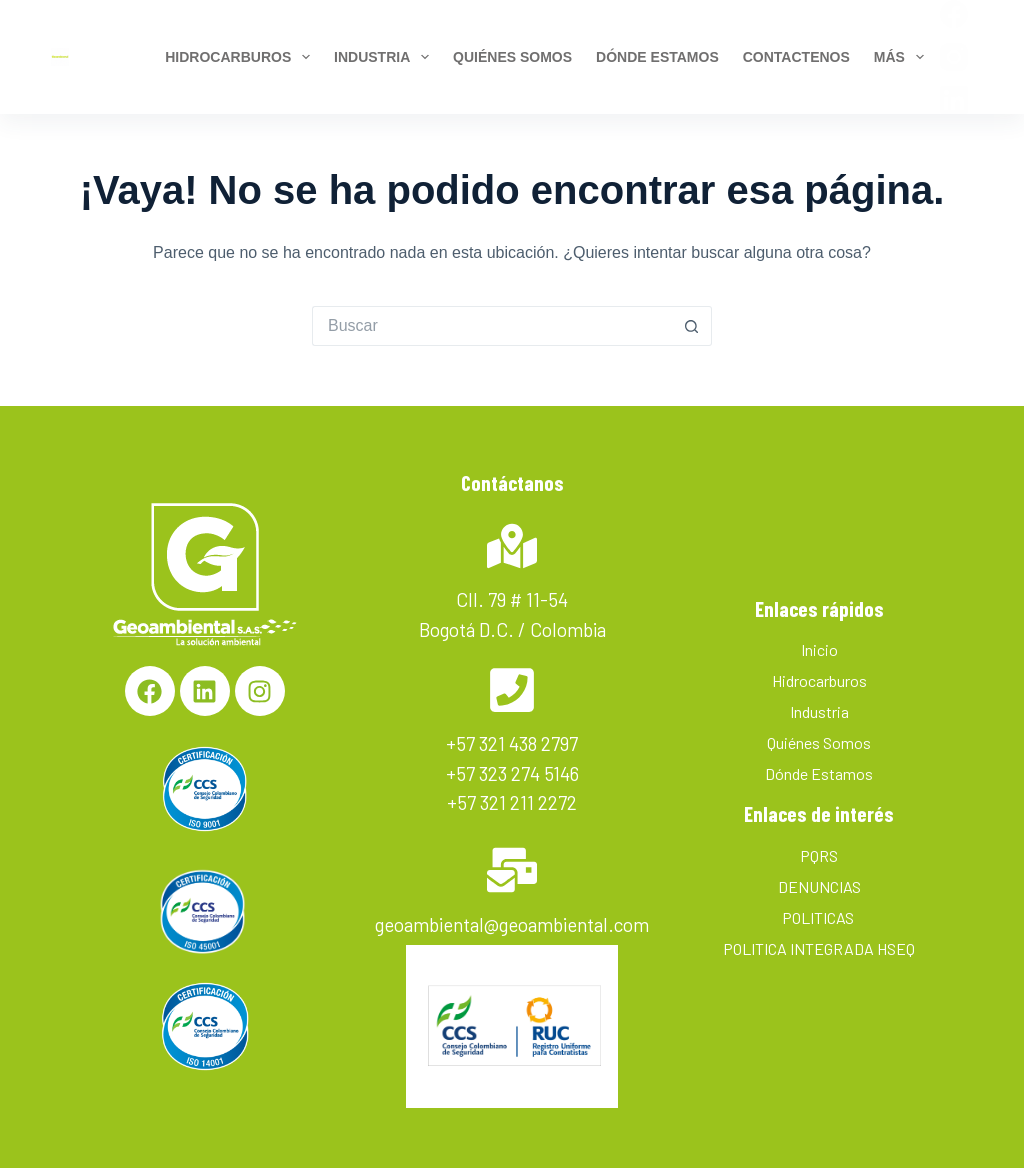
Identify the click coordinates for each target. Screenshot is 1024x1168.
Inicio (819, 649)
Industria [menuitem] (385, 57)
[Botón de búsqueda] (692, 326)
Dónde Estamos (819, 773)
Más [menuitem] (902, 57)
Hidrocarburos (819, 680)
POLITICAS (819, 917)
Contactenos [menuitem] (796, 57)
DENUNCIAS (819, 886)
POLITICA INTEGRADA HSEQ (819, 948)
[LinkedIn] (954, 100)
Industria (819, 711)
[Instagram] (954, 57)
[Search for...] (492, 326)
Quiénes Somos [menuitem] (512, 57)
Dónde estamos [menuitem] (657, 57)
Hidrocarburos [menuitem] (240, 57)
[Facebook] (954, 14)
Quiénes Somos (819, 742)
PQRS (819, 855)
